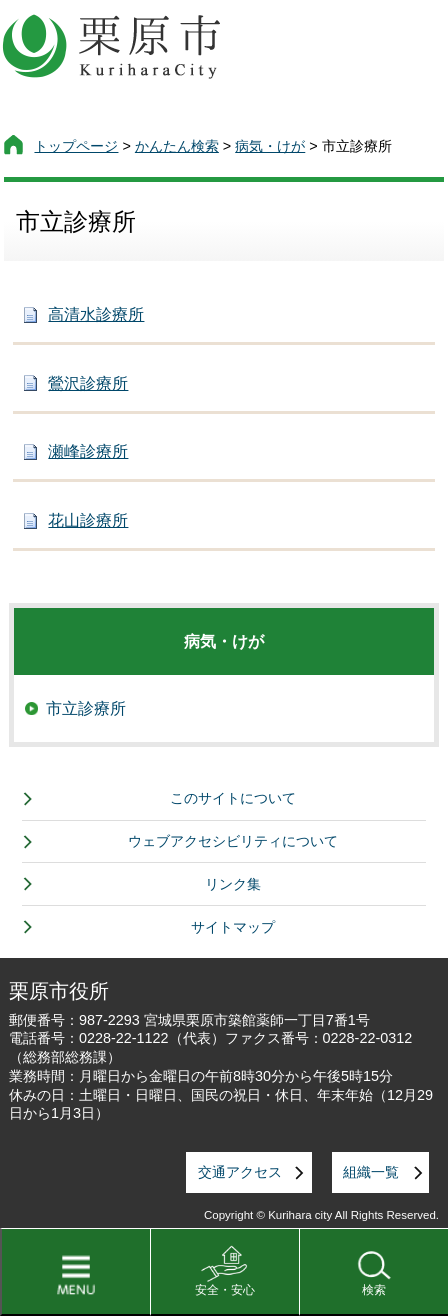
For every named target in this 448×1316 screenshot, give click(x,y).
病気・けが (270, 146)
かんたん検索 (177, 146)
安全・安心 (225, 1290)
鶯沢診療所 (88, 383)
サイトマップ (233, 927)
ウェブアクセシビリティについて (233, 841)
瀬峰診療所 (88, 451)
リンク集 (233, 884)
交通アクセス (240, 1172)
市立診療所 (86, 708)
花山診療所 (88, 520)
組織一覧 (371, 1172)
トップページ (76, 146)
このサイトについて (233, 798)
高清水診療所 (96, 314)
